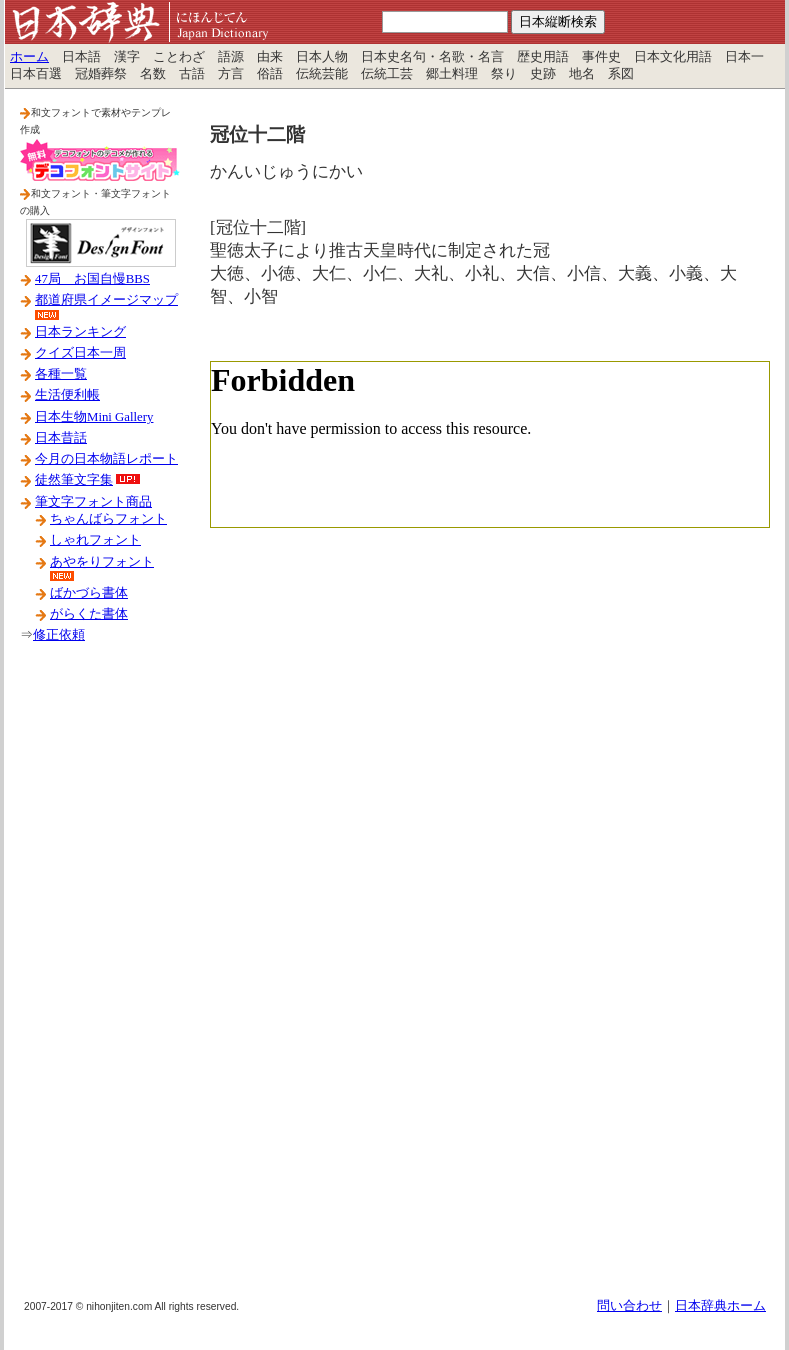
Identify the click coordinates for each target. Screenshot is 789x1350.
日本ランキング (80, 332)
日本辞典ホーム (720, 1306)
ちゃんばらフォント (108, 519)
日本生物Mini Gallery (94, 417)
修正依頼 (59, 635)
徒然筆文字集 (74, 480)
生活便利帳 (67, 395)
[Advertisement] (100, 979)
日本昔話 (61, 438)
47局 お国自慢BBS (92, 279)
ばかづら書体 (89, 593)
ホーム (29, 57)
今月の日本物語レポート (106, 459)
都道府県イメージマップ (106, 300)
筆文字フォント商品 (93, 502)
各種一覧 (61, 374)
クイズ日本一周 (80, 353)
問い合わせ (629, 1306)
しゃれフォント (95, 540)
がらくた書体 (89, 614)
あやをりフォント (102, 562)
